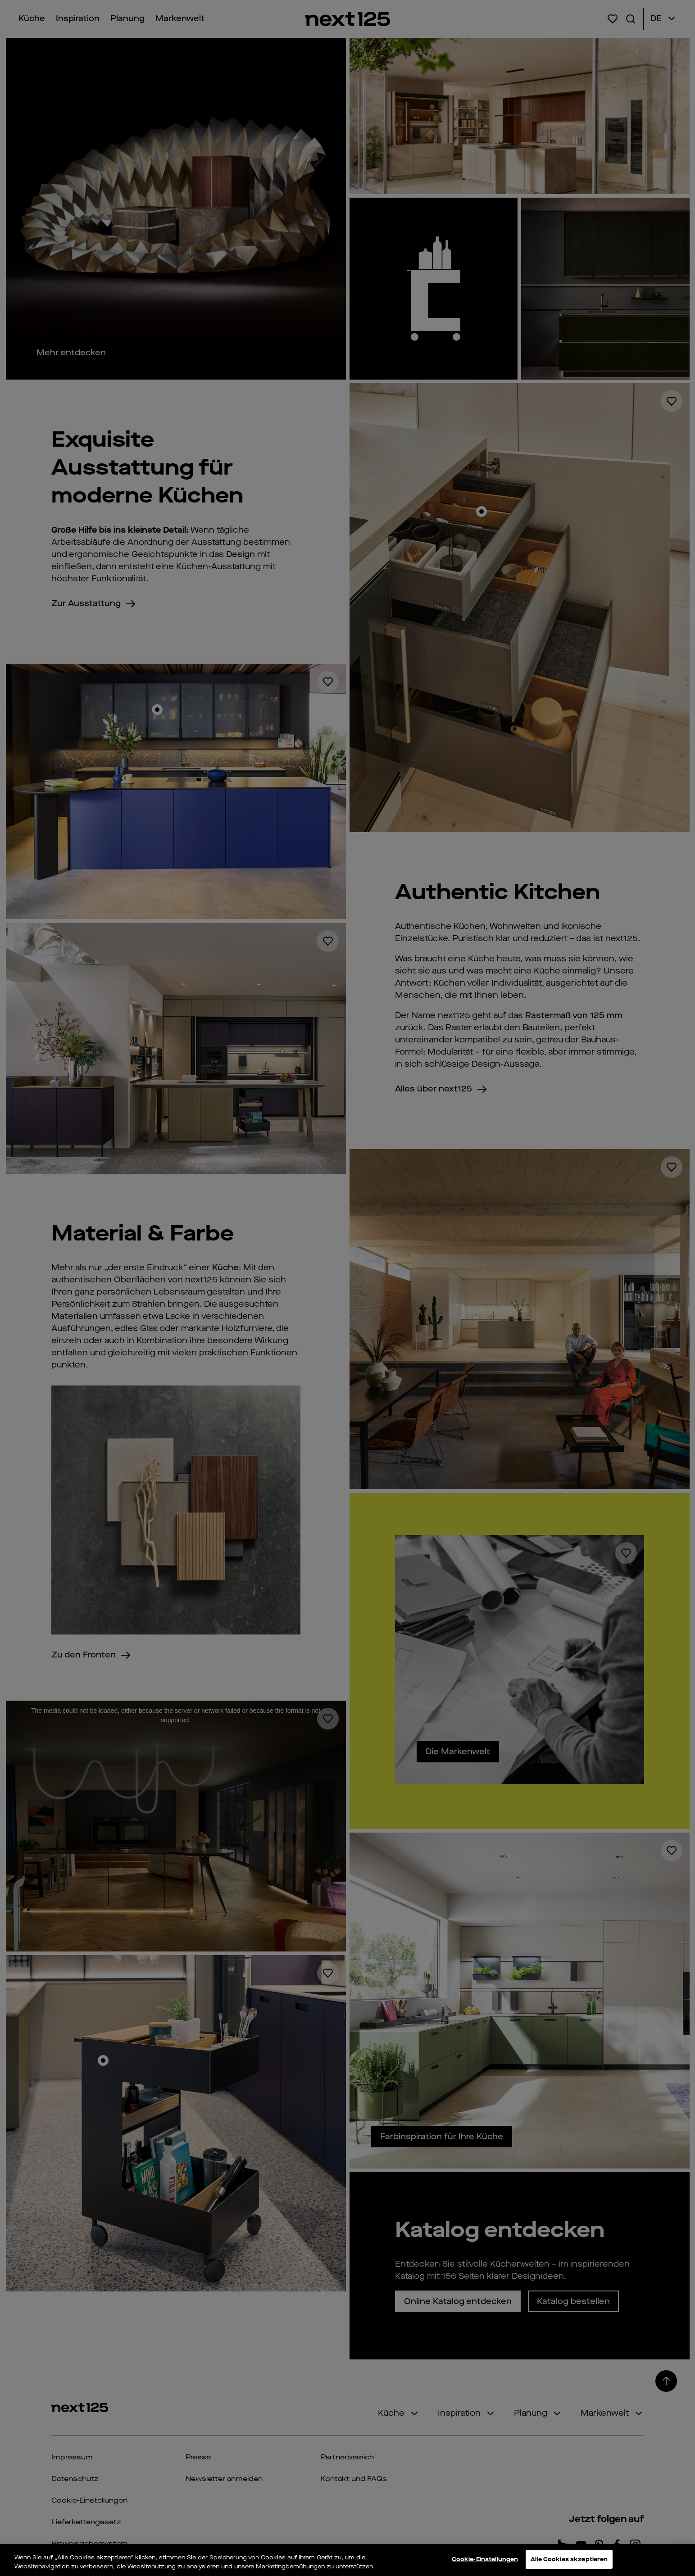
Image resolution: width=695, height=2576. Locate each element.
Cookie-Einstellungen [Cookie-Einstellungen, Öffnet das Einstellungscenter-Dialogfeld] (485, 2559)
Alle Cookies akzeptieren (569, 2559)
